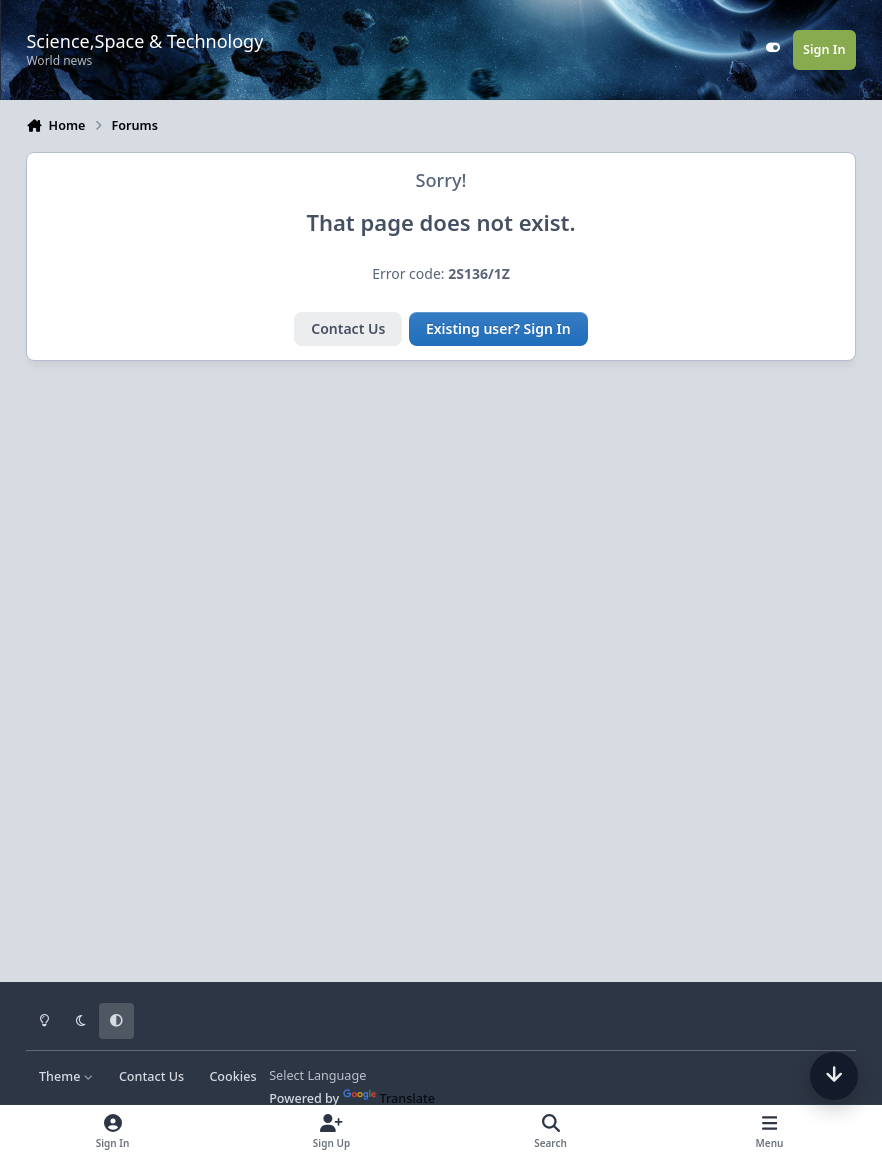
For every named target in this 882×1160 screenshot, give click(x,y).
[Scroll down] (834, 1076)
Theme (66, 1076)
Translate (389, 1098)
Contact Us (348, 328)
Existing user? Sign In (498, 328)
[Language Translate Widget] (349, 1075)
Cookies (232, 1076)
